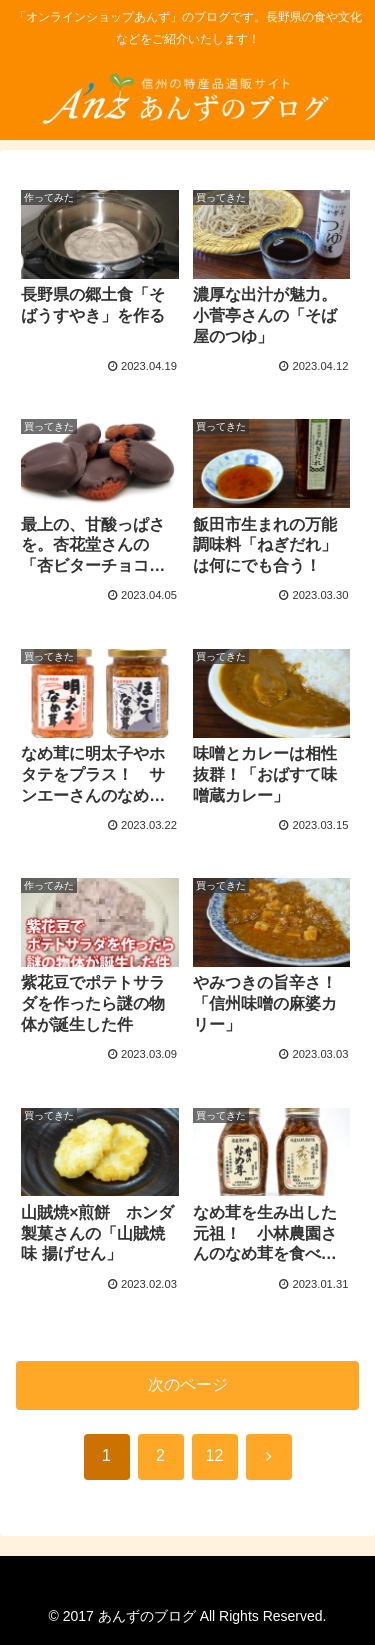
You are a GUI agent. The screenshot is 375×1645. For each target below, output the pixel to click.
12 (215, 1455)
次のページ (188, 1384)
